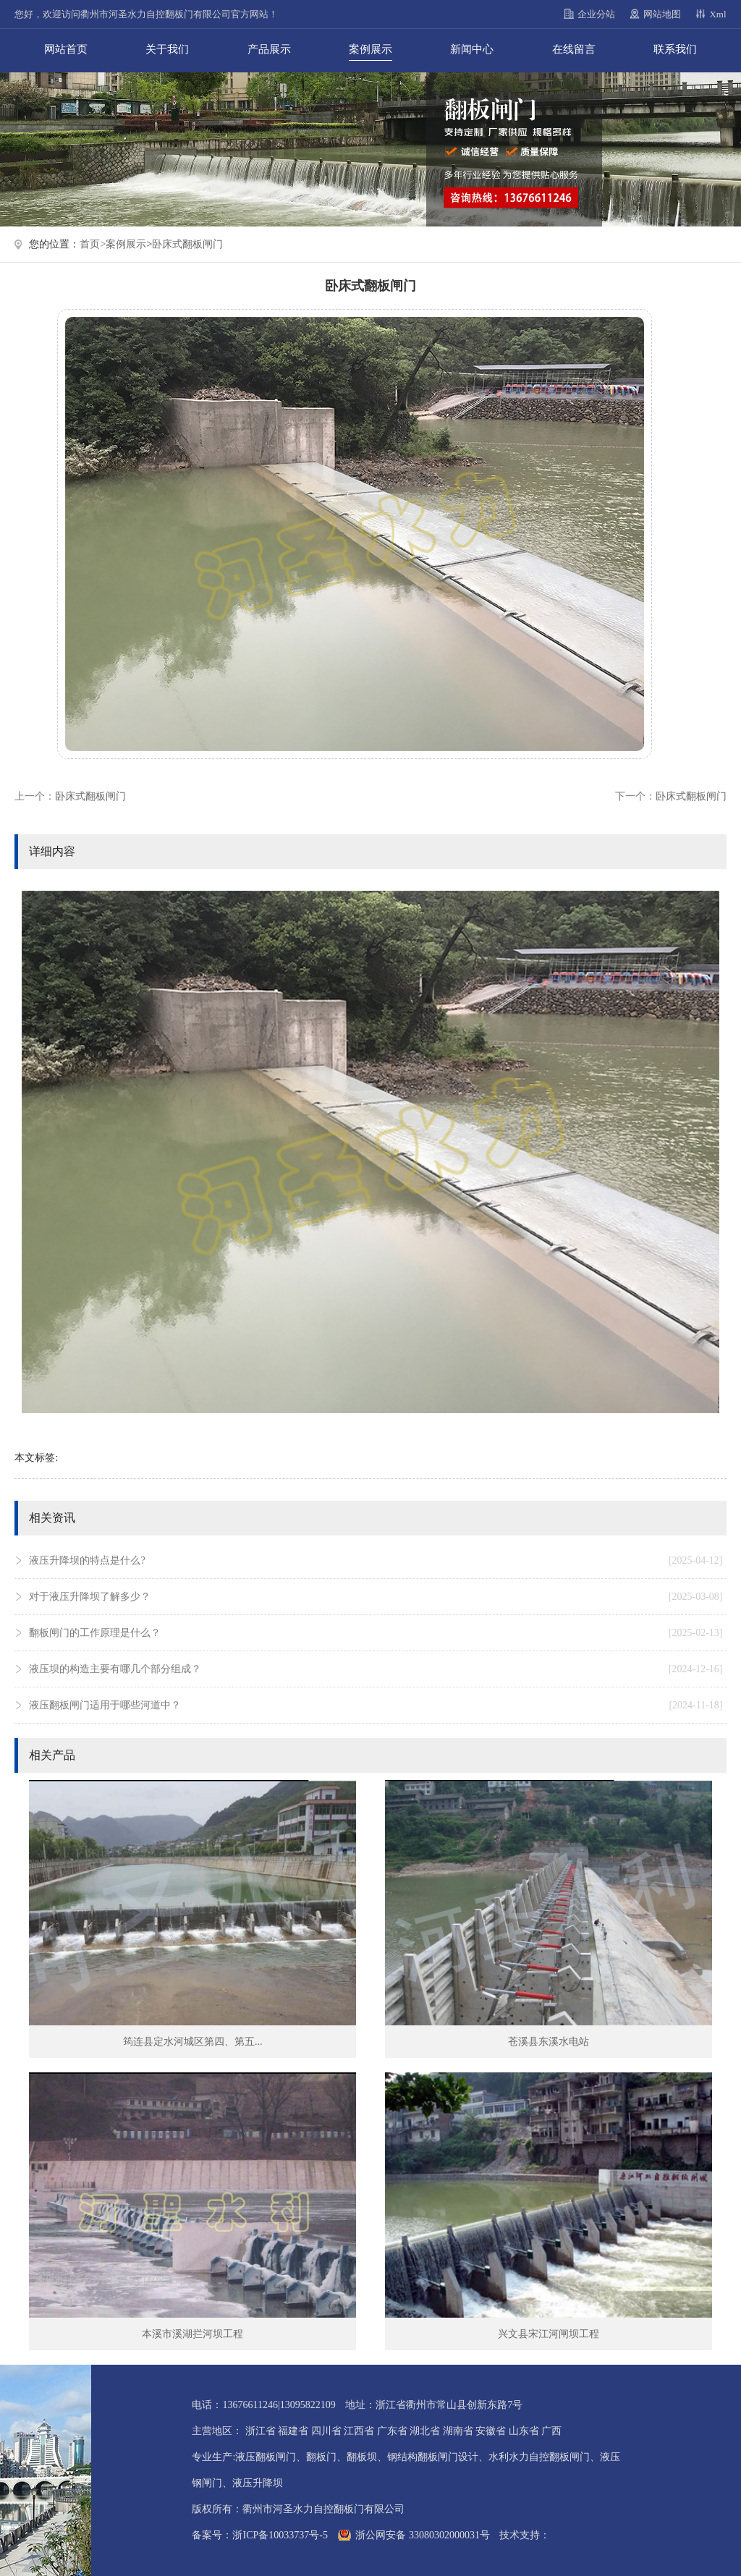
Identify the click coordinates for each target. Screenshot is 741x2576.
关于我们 (167, 49)
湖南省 (458, 2430)
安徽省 (490, 2430)
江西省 (359, 2430)
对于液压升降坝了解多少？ (375, 1597)
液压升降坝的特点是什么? (375, 1561)
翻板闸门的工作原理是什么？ (375, 1633)
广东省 (392, 2430)
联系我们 (675, 49)
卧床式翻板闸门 (187, 244)
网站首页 (66, 49)
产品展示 (269, 49)
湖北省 (425, 2430)
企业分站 (596, 14)
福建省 (293, 2430)
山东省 (524, 2430)
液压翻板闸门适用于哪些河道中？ (375, 1705)
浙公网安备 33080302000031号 (422, 2535)
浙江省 (260, 2430)
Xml (717, 14)
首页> (93, 244)
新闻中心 (472, 49)
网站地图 (662, 14)
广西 (551, 2430)
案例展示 (370, 49)
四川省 (326, 2430)
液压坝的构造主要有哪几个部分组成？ (375, 1669)
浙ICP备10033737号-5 (279, 2535)
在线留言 (574, 49)
